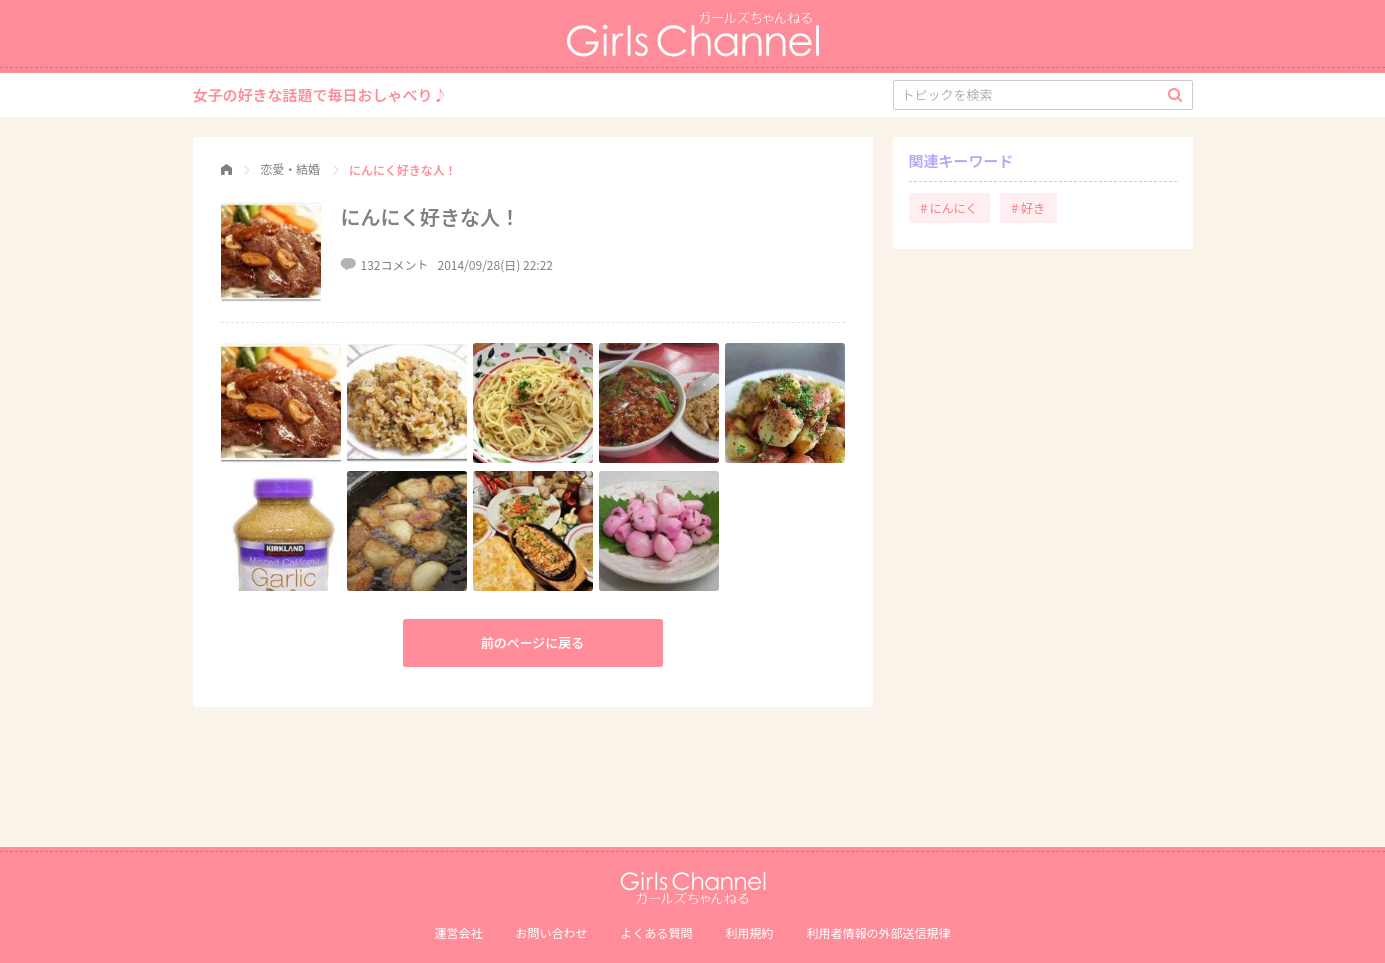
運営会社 (458, 932)
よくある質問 (656, 932)
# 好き (1028, 207)
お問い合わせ (551, 932)
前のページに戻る (533, 642)
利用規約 (750, 932)
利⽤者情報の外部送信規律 (879, 932)
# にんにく (949, 207)
